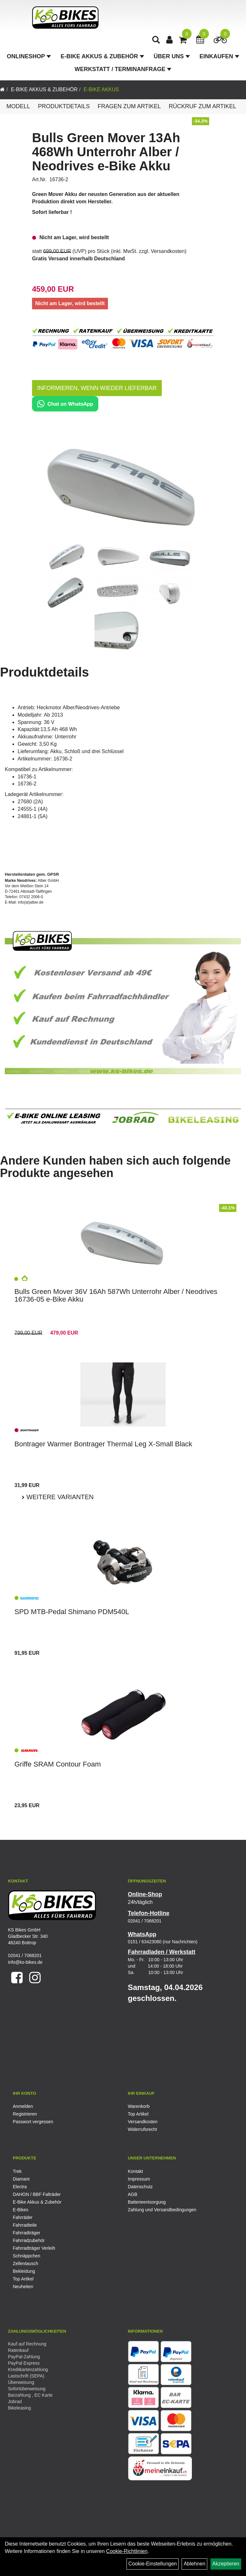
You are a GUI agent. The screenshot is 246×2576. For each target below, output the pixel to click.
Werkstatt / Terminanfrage (123, 69)
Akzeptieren (226, 2563)
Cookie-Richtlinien (126, 2551)
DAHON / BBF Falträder (37, 2194)
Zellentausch (25, 2263)
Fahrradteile (25, 2225)
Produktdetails (64, 106)
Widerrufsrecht (142, 2129)
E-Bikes (20, 2209)
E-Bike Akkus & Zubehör (102, 56)
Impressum (139, 2179)
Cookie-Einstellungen (152, 2563)
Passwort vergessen (33, 2121)
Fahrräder (22, 2217)
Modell (18, 106)
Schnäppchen (26, 2255)
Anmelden (23, 2106)
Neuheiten (23, 2286)
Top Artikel (138, 2114)
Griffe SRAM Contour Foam (57, 1764)
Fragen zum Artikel (129, 106)
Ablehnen (194, 2563)
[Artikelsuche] (156, 40)
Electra (20, 2186)
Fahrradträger (26, 2232)
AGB (132, 2194)
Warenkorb (139, 2106)
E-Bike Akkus (101, 89)
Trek (17, 2171)
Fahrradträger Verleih (34, 2248)
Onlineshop (29, 56)
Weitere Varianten (59, 1496)
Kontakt (135, 2171)
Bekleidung (24, 2271)
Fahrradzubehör (29, 2240)
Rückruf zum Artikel (202, 106)
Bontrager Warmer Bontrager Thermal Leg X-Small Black (103, 1444)
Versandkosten (168, 251)
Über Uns (172, 56)
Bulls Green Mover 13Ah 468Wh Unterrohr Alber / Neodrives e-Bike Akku (106, 152)
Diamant (21, 2179)
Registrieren (25, 2114)
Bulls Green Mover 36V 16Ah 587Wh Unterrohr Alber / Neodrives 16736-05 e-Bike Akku (115, 1295)
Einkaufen (219, 56)
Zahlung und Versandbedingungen (162, 2209)
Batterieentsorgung (147, 2202)
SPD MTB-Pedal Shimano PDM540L (71, 1612)
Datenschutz (140, 2186)
